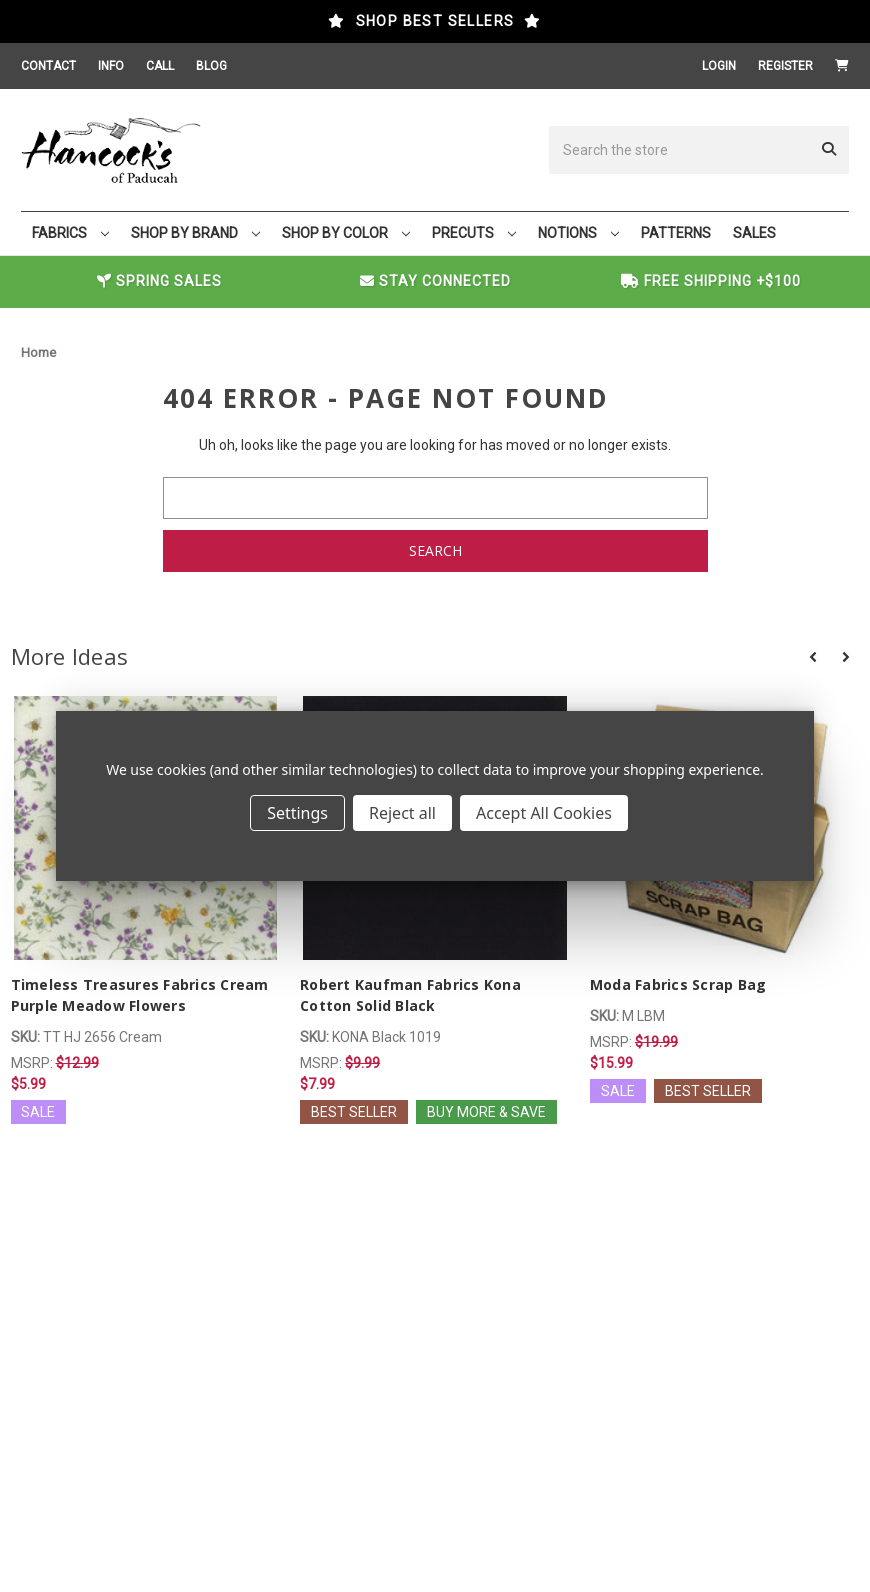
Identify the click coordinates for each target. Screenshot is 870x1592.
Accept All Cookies (544, 813)
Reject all (402, 813)
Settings (297, 813)
